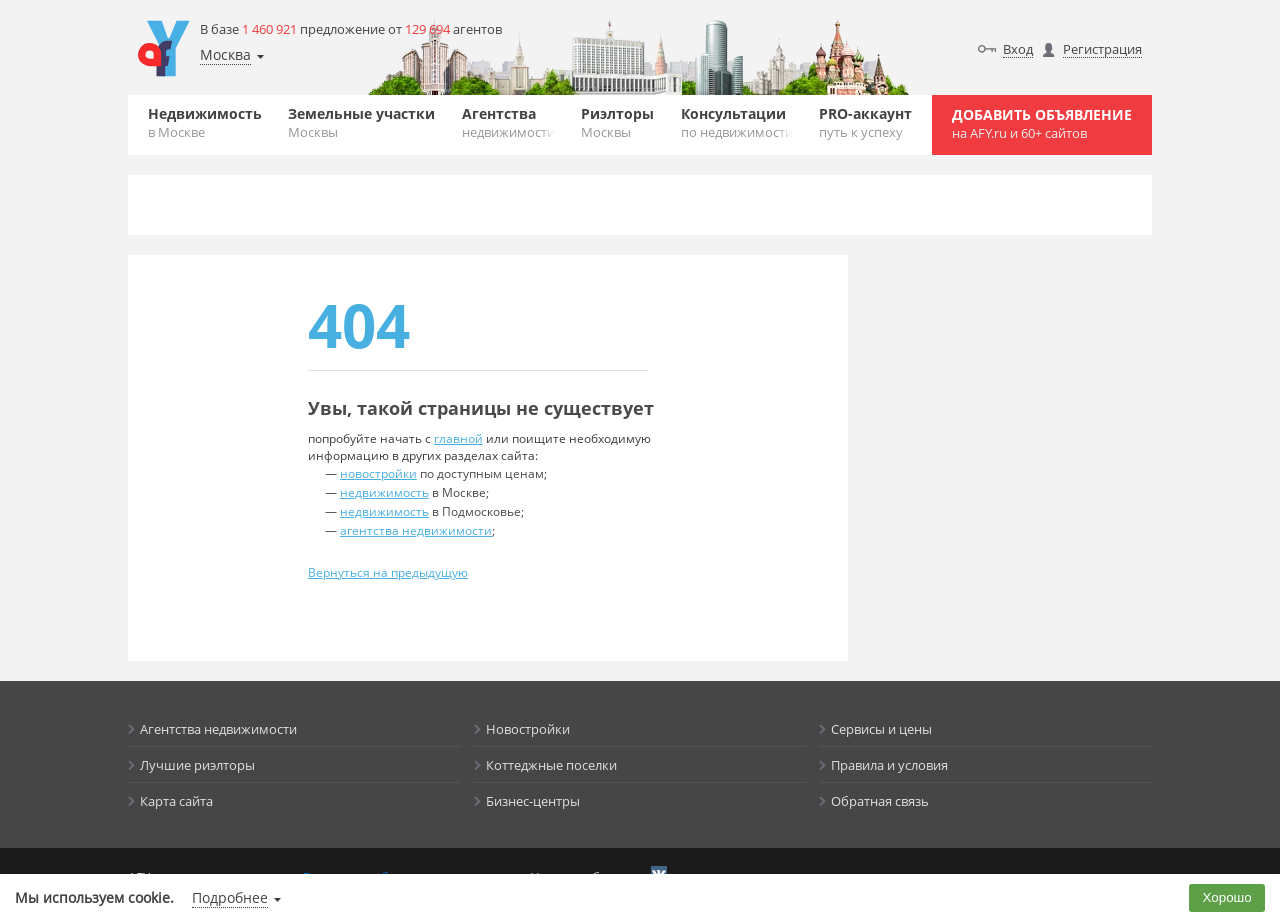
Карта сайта (176, 801)
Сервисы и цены (881, 729)
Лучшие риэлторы (197, 765)
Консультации (737, 122)
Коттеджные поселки (551, 765)
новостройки (378, 473)
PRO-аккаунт (865, 122)
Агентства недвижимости (218, 729)
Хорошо (1227, 897)
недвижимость (384, 492)
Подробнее (230, 897)
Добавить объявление (1042, 123)
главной (458, 438)
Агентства (508, 122)
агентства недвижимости (416, 530)
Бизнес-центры (533, 801)
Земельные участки (361, 122)
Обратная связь (880, 801)
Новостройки (528, 729)
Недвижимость (205, 122)
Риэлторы (617, 122)
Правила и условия (889, 765)
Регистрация (1102, 49)
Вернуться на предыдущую (388, 572)
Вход (1018, 49)
